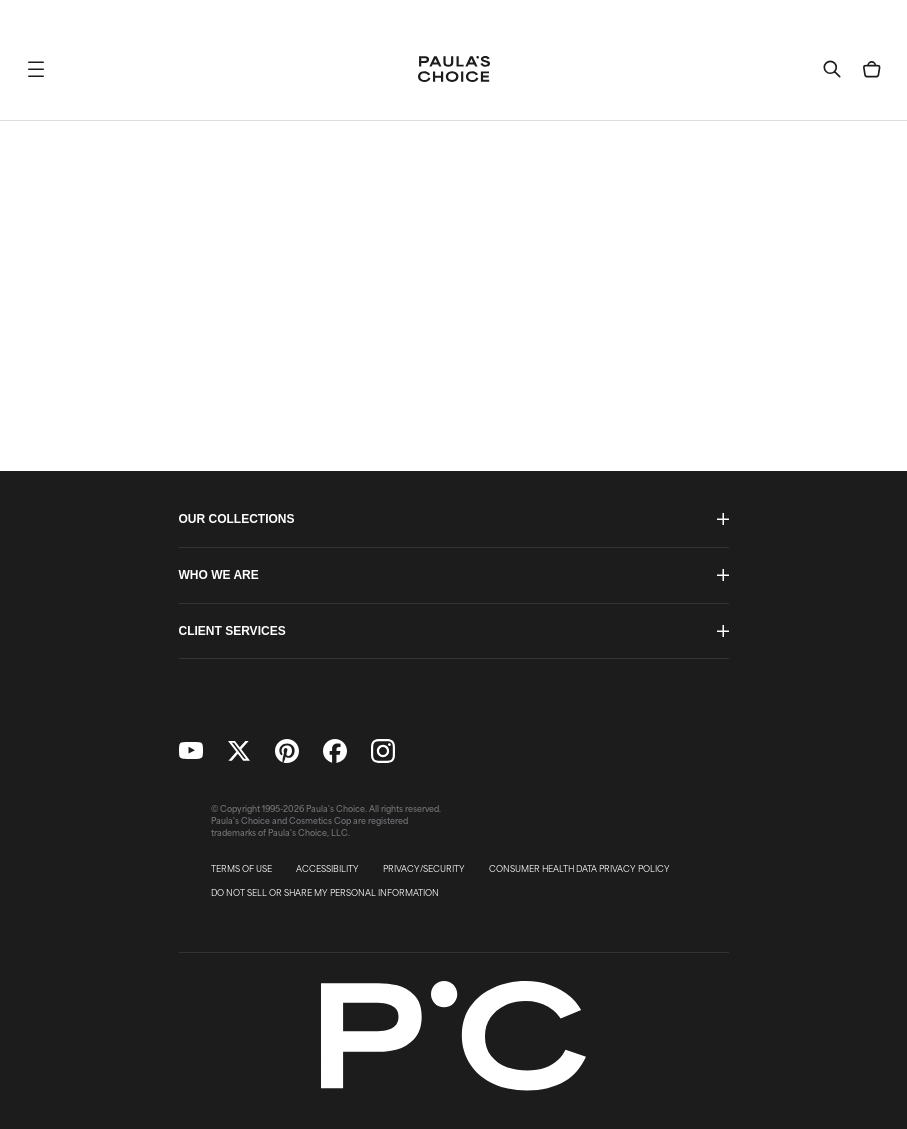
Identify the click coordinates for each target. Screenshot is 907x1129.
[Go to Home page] (454, 69)
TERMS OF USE (241, 869)
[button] (36, 69)
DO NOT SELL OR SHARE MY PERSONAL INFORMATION (325, 893)
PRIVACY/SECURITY (424, 869)
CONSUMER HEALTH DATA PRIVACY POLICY (579, 869)
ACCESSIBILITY (327, 869)
